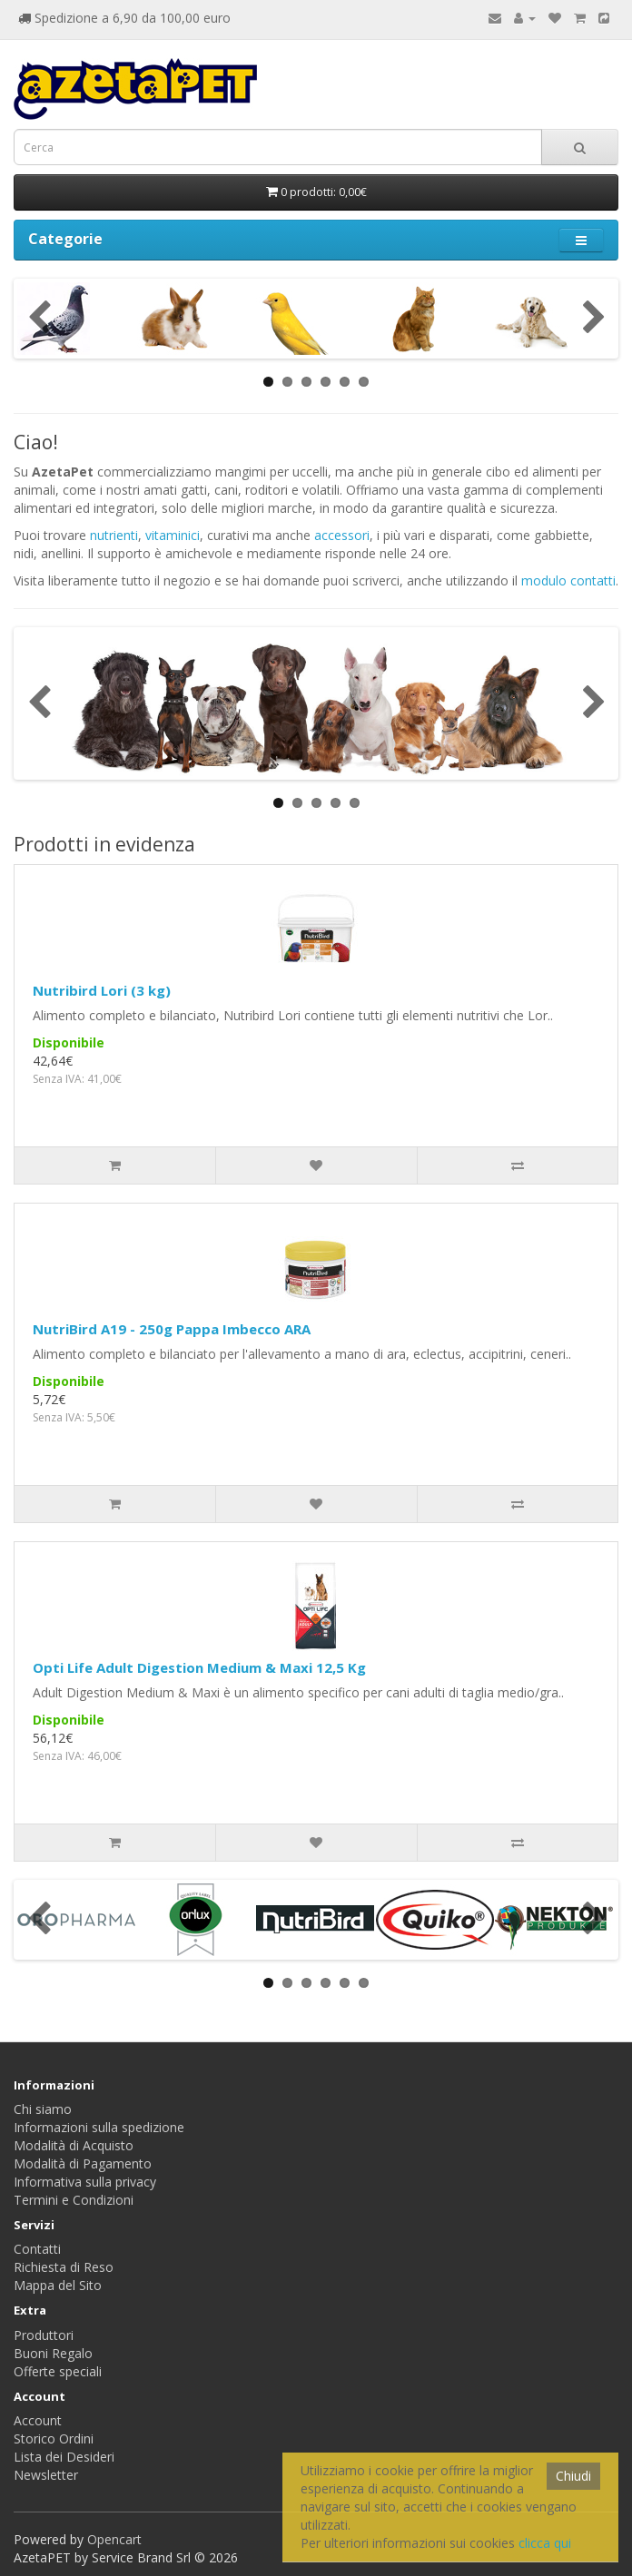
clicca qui (544, 2542)
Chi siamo (43, 2109)
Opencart (114, 2539)
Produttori (44, 2335)
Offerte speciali (58, 2371)
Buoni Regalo (53, 2353)
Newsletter (46, 2474)
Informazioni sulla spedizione (99, 2127)
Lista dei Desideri (64, 2456)
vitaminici (172, 535)
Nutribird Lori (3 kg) (102, 990)
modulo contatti (568, 580)
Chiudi (573, 2475)
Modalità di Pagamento (83, 2163)
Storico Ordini (54, 2438)
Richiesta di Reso (64, 2267)
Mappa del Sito (58, 2285)
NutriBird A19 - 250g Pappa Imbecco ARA (172, 1329)
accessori (342, 535)
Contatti (37, 2248)
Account (38, 2420)
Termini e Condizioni (73, 2199)
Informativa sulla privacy (85, 2181)
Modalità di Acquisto (73, 2145)
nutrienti (114, 535)
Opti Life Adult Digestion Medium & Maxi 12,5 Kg (199, 1667)
